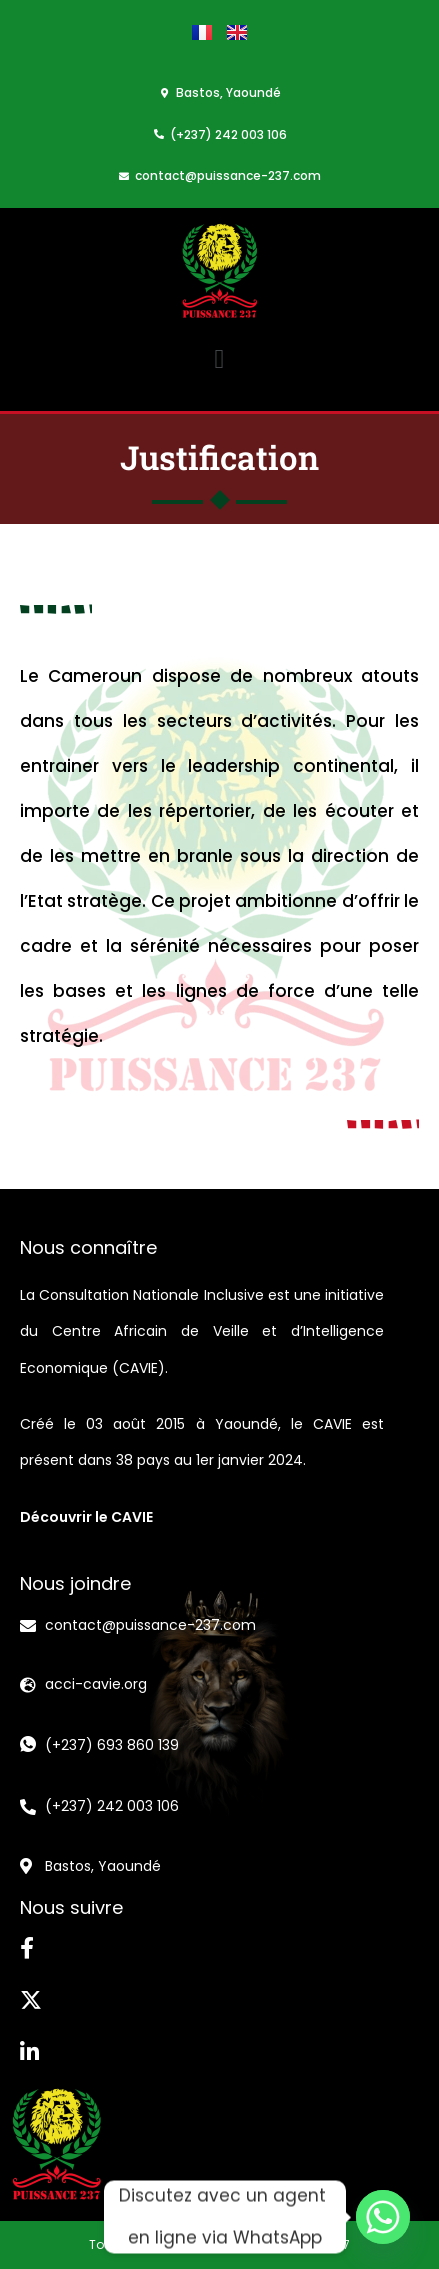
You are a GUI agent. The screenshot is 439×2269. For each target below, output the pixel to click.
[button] (219, 359)
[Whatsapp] (383, 2217)
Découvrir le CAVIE (86, 1517)
